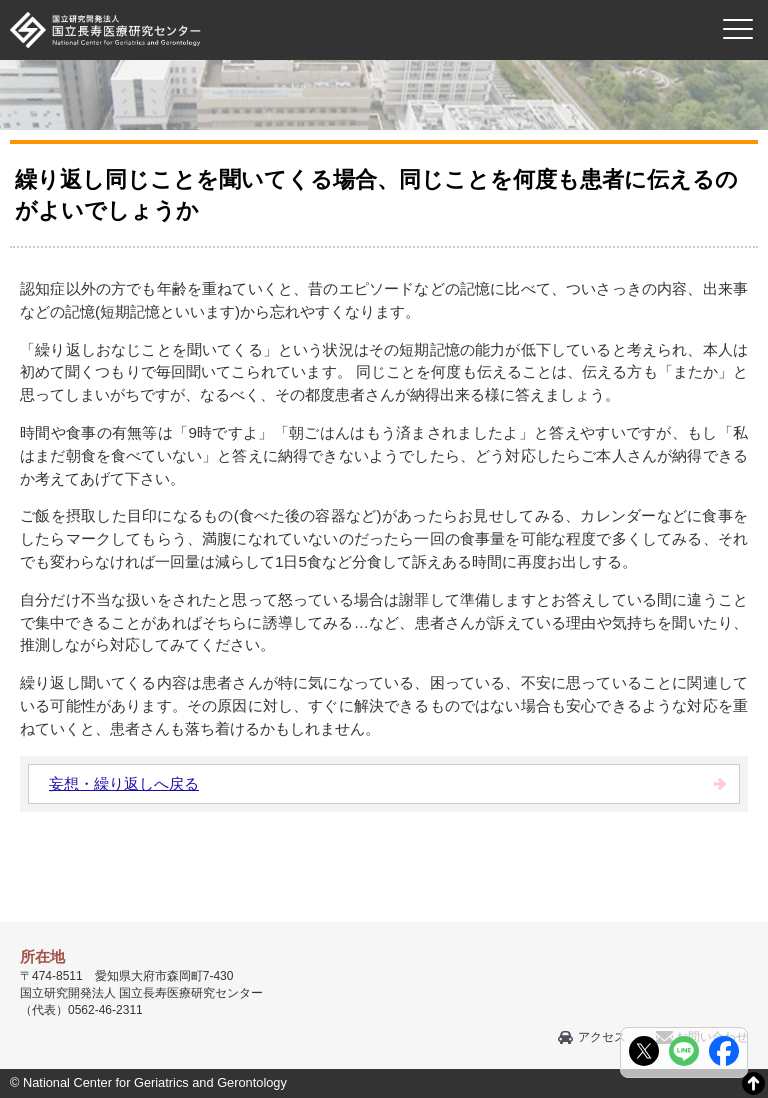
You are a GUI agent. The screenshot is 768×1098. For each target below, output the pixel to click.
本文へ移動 (342, 0)
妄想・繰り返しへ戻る (124, 783)
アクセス (602, 1037)
